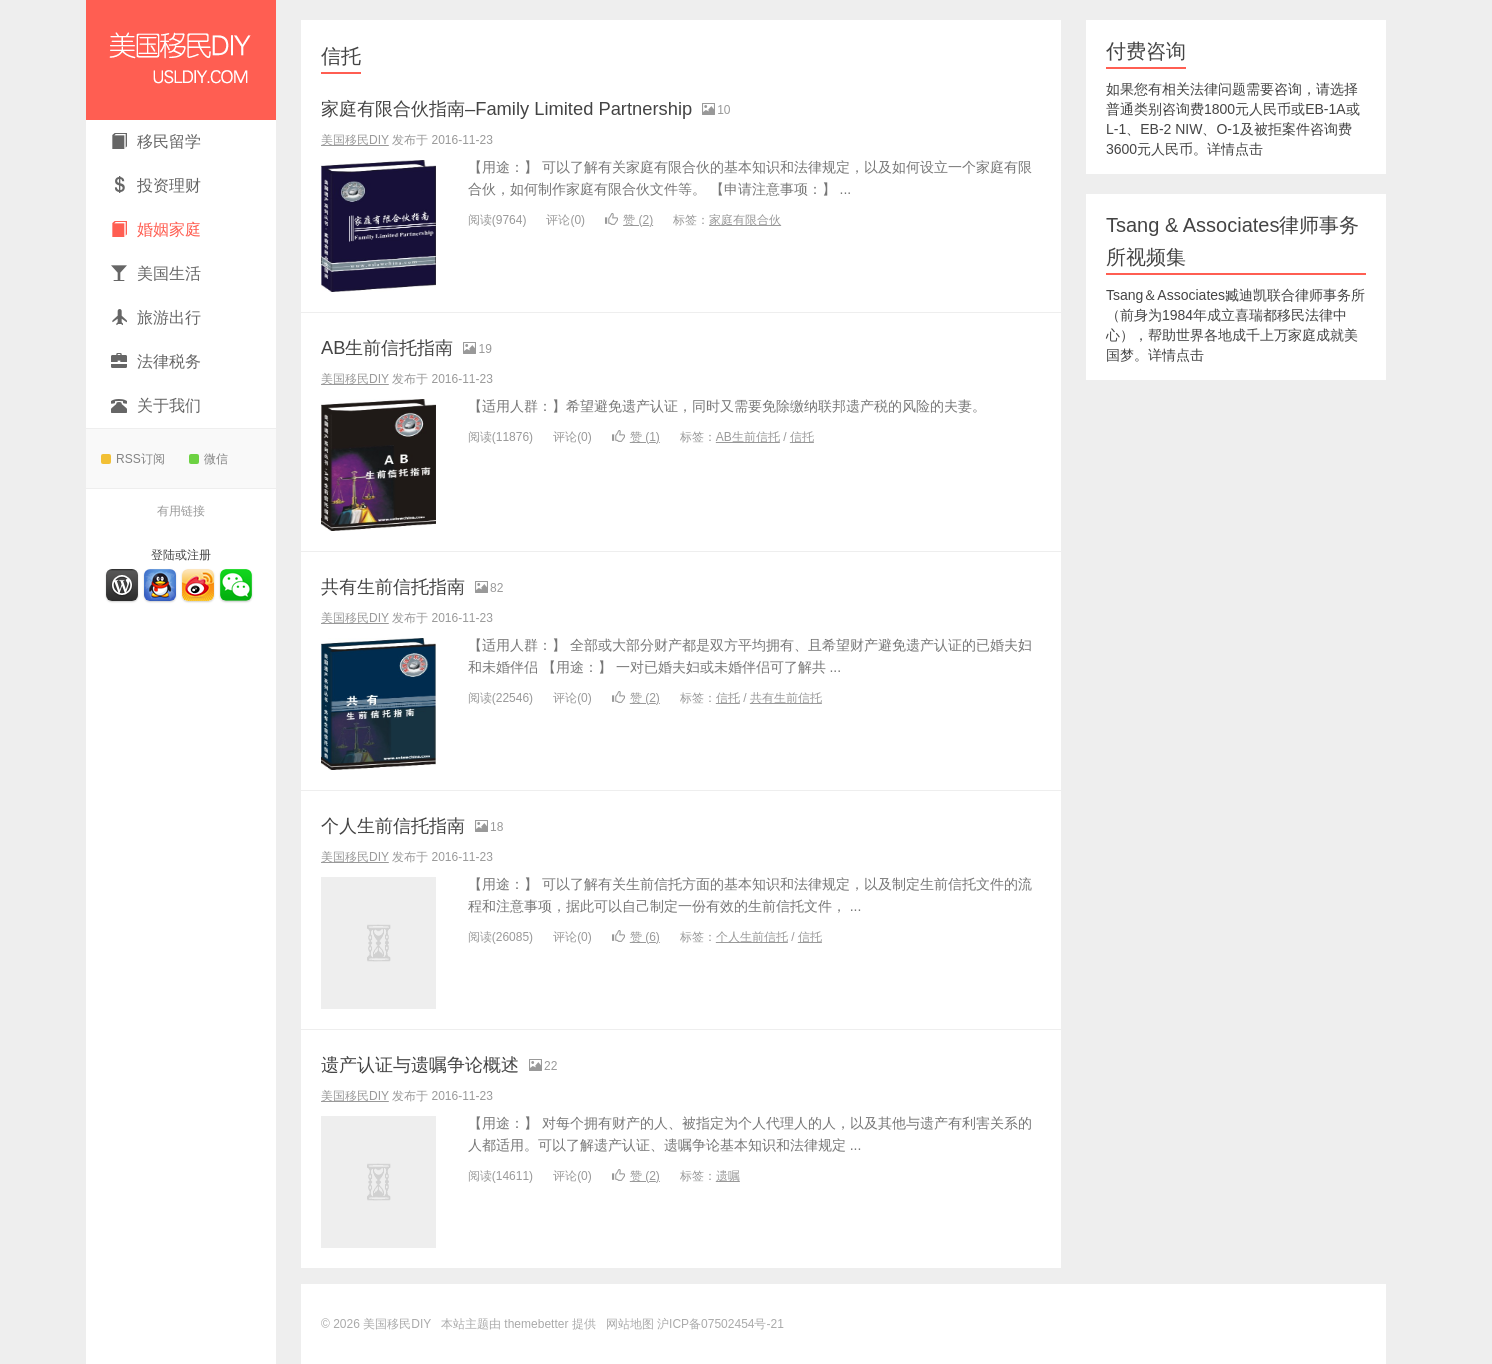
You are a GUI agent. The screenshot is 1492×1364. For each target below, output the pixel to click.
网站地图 (630, 1324)
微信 (208, 459)
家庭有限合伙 (745, 220)
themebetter (536, 1324)
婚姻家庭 (156, 229)
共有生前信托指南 (409, 585)
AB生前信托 (748, 437)
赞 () (629, 220)
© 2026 (342, 1324)
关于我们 (156, 405)
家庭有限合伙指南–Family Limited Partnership (545, 107)
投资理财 (156, 185)
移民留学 (156, 141)
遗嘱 (728, 1176)
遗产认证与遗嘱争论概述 (442, 1063)
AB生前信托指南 (401, 346)
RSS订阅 (133, 459)
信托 (341, 56)
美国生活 (156, 273)
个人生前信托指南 (409, 824)
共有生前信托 (786, 698)
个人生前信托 (752, 937)
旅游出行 (156, 317)
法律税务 (156, 361)
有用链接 (181, 511)
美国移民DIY (181, 60)
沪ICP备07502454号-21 (720, 1324)
